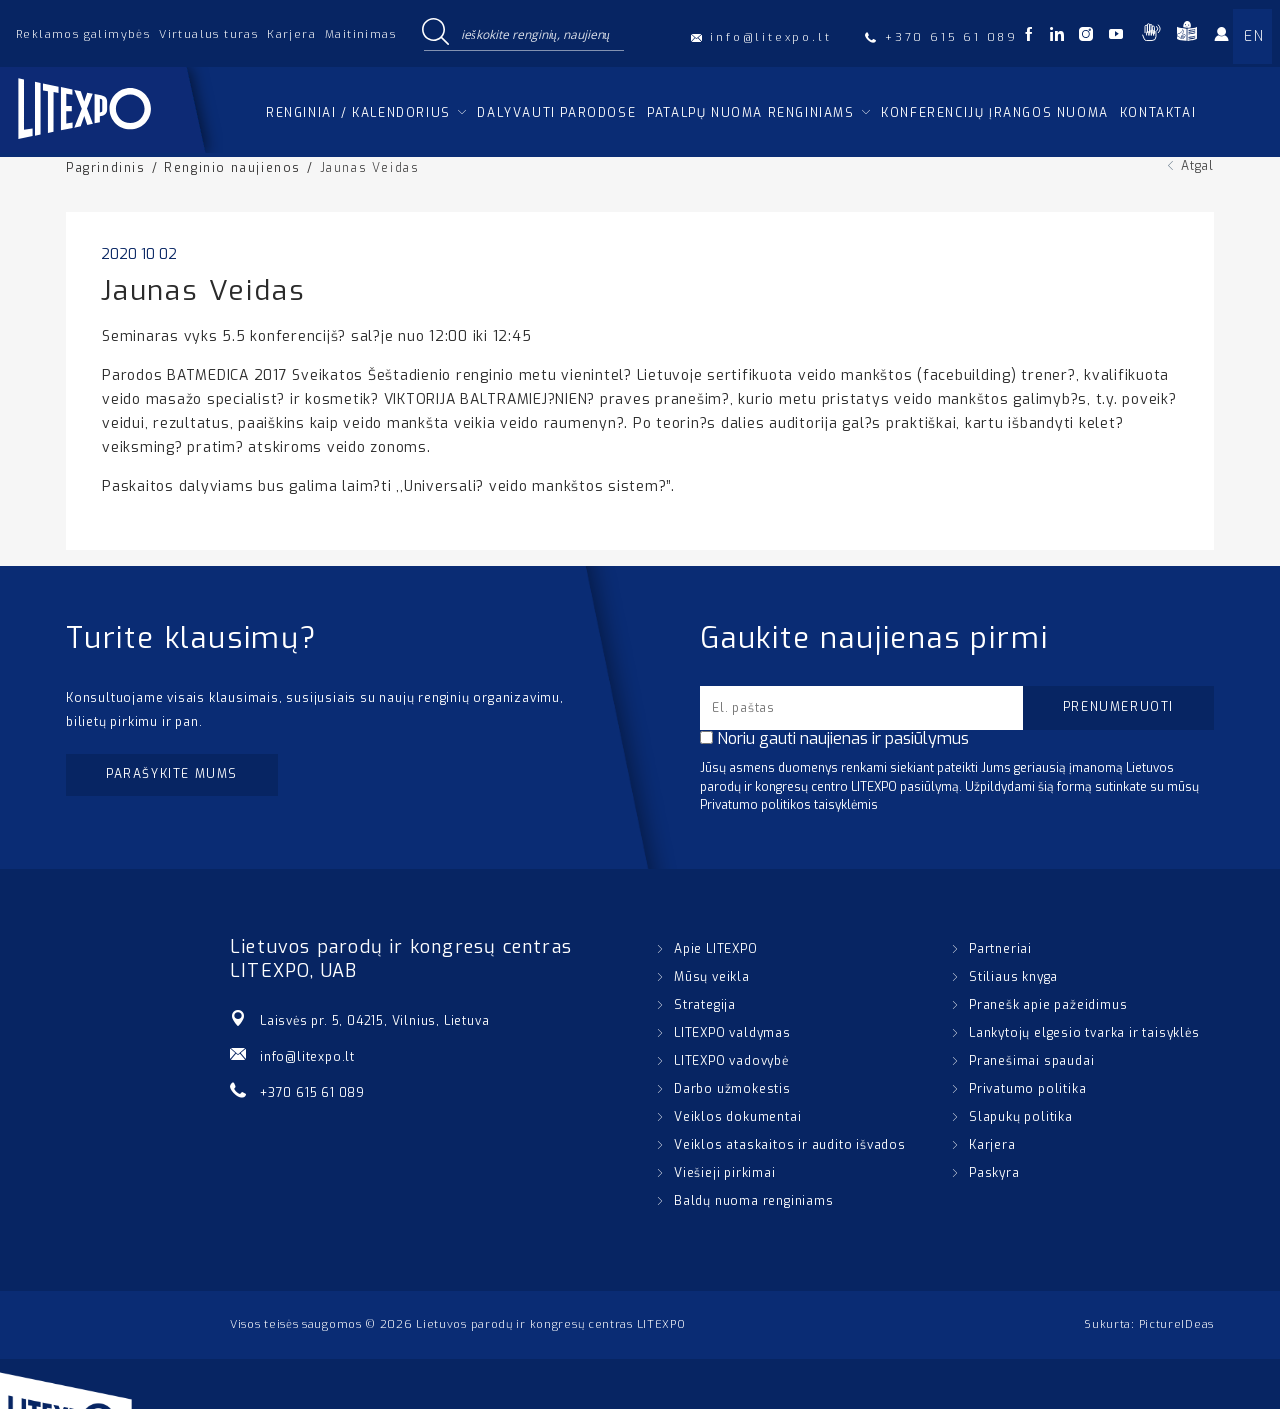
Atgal (1197, 166)
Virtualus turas (208, 34)
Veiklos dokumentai (737, 1117)
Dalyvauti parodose (556, 113)
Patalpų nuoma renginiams (750, 113)
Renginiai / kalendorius (358, 113)
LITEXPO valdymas (732, 1033)
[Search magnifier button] (435, 33)
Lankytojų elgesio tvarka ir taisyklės (1084, 1033)
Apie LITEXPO (716, 949)
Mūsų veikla (712, 977)
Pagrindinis (106, 168)
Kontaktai (1158, 113)
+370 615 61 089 (312, 1093)
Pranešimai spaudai (1031, 1061)
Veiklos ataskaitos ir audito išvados (790, 1145)
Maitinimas (360, 34)
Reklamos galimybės (83, 34)
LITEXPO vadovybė (731, 1061)
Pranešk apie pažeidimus (1048, 1005)
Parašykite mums (172, 774)
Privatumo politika (1027, 1089)
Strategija (705, 1005)
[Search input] (538, 33)
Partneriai (1000, 949)
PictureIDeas (1176, 1324)
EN (1254, 36)
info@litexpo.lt (307, 1057)
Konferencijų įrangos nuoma (995, 113)
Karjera (291, 34)
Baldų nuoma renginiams (754, 1201)
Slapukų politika (1021, 1117)
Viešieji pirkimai (725, 1173)
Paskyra (994, 1173)
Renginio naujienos (232, 168)
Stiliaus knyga (1013, 977)
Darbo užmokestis (732, 1089)
